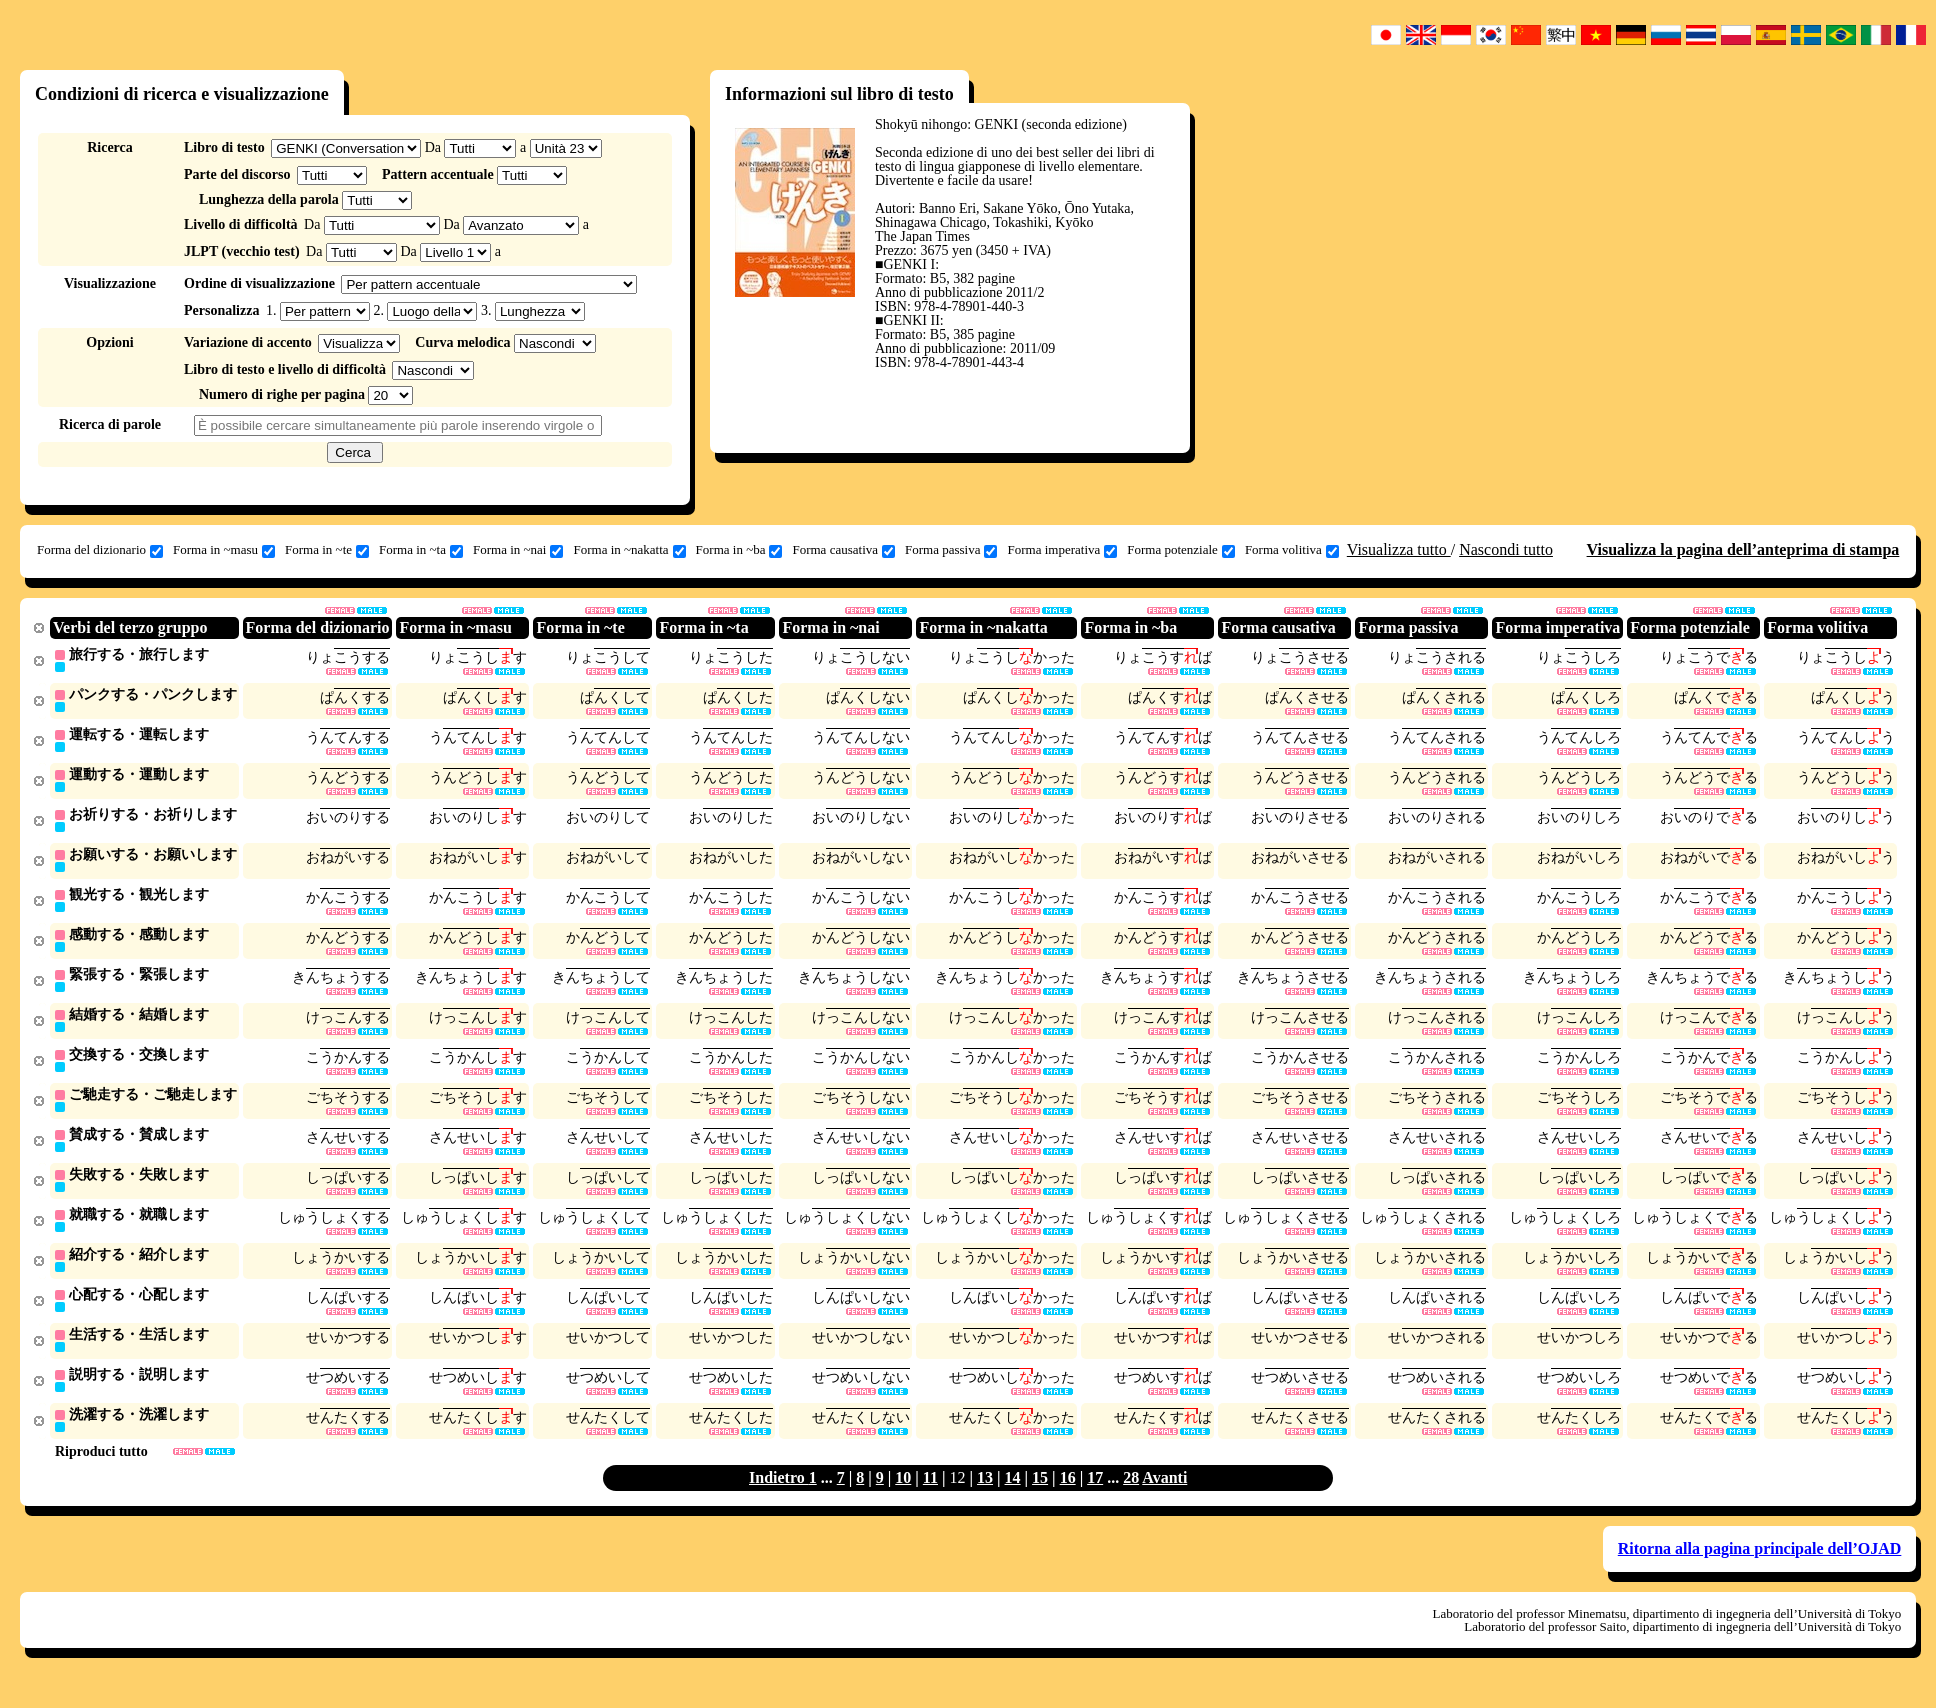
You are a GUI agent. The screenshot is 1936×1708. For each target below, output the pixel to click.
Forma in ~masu (224, 550)
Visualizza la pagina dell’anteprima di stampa (1743, 549)
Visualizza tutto (1399, 549)
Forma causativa (843, 550)
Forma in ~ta (421, 550)
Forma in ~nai (518, 550)
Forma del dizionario (100, 550)
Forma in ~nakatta (629, 550)
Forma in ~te (327, 550)
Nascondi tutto (1506, 549)
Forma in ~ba (739, 550)
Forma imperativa (1062, 550)
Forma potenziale (1181, 550)
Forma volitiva (1292, 550)
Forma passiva (951, 550)
